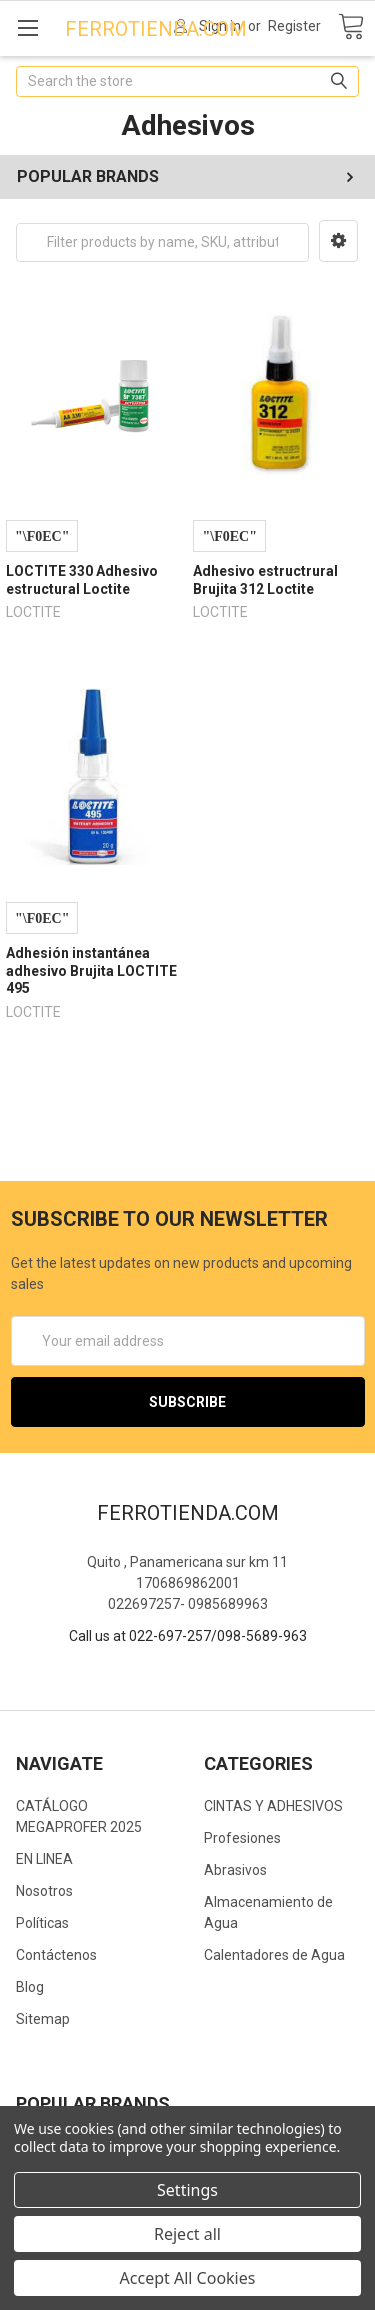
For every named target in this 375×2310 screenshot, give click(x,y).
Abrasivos (235, 1870)
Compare (42, 536)
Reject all (187, 2234)
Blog (30, 1987)
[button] (338, 241)
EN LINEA (44, 1859)
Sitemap (43, 2019)
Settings (187, 2190)
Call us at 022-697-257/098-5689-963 (188, 1636)
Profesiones (242, 1838)
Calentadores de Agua (274, 1955)
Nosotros (44, 1891)
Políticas (42, 1923)
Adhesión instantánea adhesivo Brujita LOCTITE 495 (91, 970)
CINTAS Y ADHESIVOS (273, 1806)
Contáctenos (56, 1955)
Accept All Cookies (188, 2278)
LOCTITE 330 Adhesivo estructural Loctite (82, 580)
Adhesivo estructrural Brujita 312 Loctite (265, 580)
